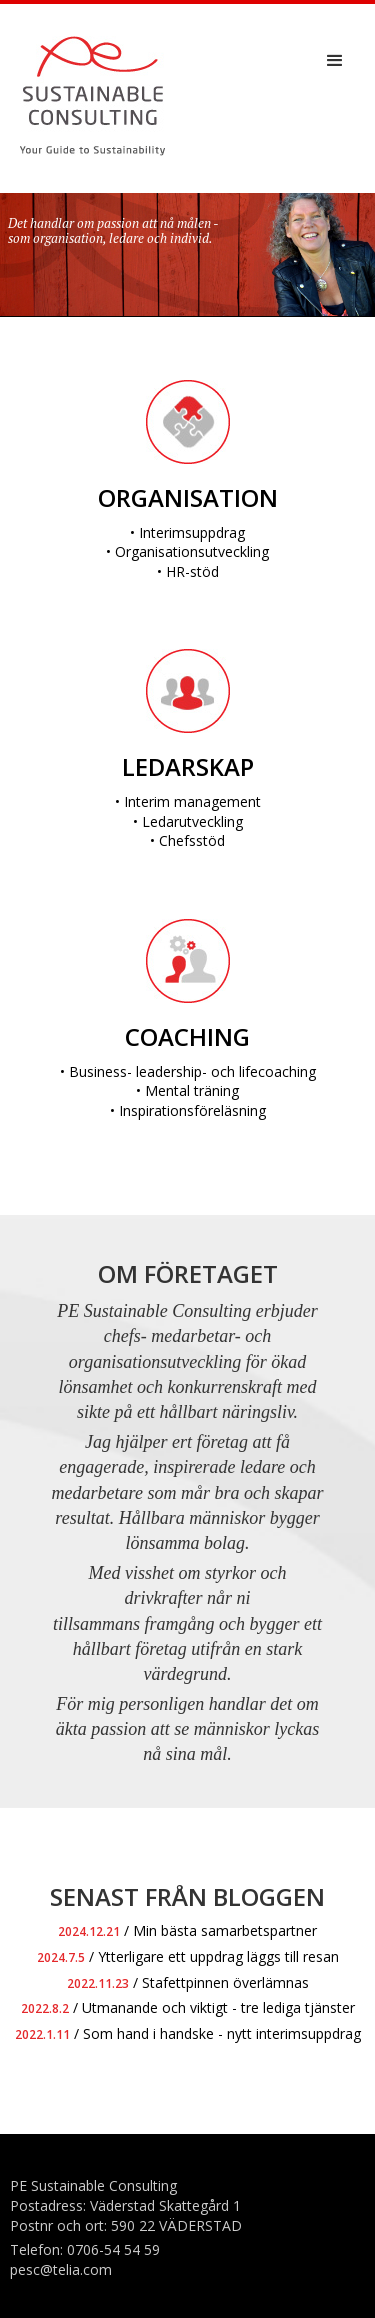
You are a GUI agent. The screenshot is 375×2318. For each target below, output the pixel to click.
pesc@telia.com (61, 2269)
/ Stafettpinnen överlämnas (188, 1982)
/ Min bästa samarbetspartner (187, 1930)
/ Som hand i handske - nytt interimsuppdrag (188, 2033)
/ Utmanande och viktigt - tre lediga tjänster (188, 2007)
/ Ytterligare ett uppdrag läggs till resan (188, 1956)
